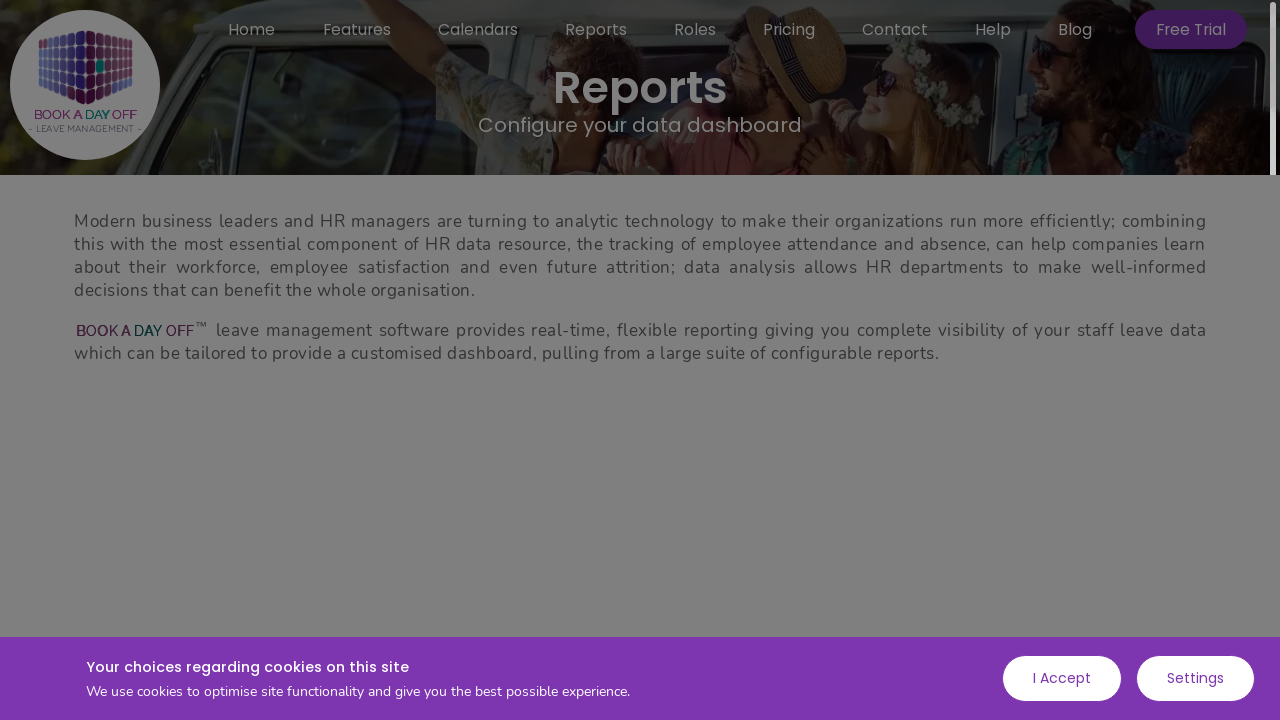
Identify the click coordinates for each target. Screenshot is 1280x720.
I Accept (1062, 678)
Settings (1195, 678)
